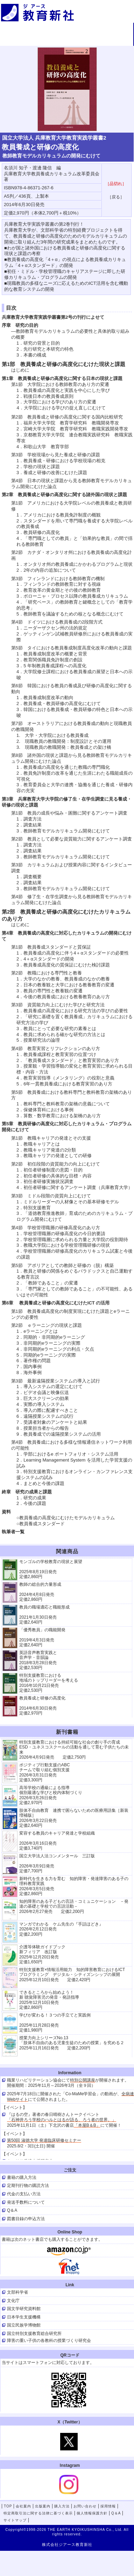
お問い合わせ (67, 40)
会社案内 (67, 29)
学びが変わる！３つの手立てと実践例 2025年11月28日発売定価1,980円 (55, 2023)
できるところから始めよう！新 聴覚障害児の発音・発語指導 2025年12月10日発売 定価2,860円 (49, 2000)
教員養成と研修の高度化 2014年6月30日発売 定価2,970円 (42, 1706)
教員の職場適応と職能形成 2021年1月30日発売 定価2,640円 (44, 1615)
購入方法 (22, 40)
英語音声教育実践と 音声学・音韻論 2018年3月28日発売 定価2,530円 (38, 1660)
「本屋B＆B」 (87, 2125)
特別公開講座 (82, 2080)
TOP (22, 29)
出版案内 (111, 29)
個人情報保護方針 (92, 2513)
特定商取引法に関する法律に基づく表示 (38, 2513)
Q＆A (116, 2513)
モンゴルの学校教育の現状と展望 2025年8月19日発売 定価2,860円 (50, 1569)
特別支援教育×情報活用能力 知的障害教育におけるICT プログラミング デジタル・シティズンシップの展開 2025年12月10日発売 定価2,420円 (74, 1974)
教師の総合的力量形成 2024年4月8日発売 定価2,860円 (40, 1592)
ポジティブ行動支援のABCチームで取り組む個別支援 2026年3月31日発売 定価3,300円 (44, 1772)
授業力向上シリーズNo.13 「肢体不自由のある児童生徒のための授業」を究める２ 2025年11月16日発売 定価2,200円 (71, 2042)
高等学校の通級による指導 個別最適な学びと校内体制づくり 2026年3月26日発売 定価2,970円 (50, 1795)
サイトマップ (15, 2520)
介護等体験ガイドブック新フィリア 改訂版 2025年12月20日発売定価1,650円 (42, 1954)
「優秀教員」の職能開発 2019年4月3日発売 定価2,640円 (42, 1637)
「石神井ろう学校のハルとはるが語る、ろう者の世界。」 (61, 2119)
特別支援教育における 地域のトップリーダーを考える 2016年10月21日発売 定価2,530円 (48, 1683)
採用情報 (111, 40)
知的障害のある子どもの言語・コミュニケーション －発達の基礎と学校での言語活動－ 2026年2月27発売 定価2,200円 (73, 1906)
